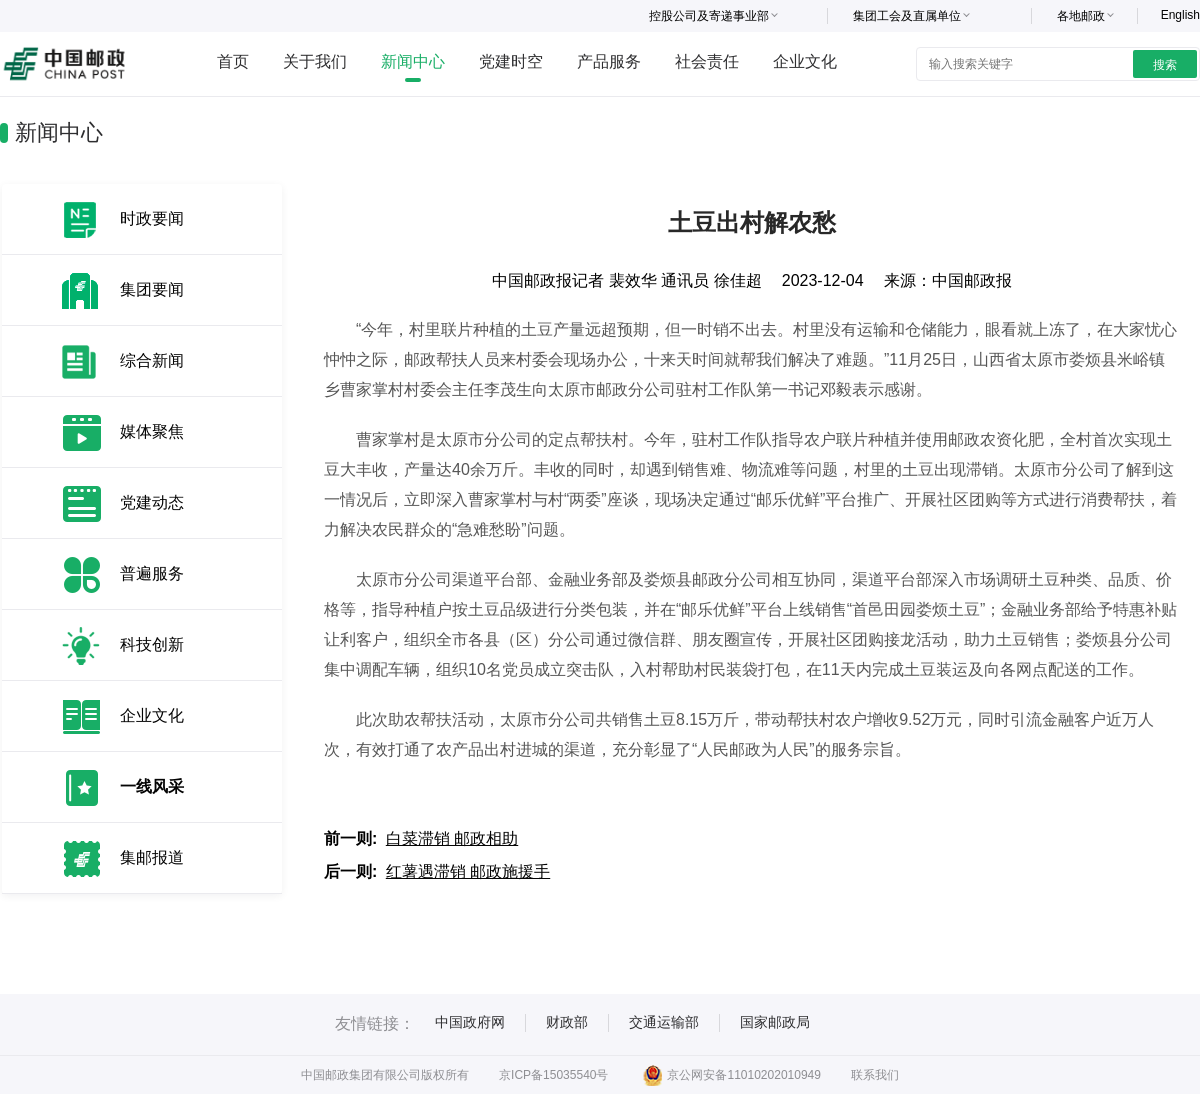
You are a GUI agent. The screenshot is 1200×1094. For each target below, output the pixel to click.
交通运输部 (664, 1022)
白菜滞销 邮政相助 (452, 838)
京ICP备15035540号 (553, 1075)
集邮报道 (152, 857)
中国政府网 (470, 1022)
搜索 (1165, 65)
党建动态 (152, 502)
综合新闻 (152, 360)
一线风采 (152, 786)
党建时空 (511, 61)
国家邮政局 (775, 1022)
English (1180, 15)
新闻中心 (413, 61)
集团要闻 (152, 289)
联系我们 (875, 1075)
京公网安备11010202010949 (731, 1075)
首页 (233, 61)
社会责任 (707, 61)
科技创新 (152, 644)
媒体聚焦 (152, 431)
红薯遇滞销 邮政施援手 (468, 871)
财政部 (567, 1022)
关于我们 (315, 61)
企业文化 (805, 61)
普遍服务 (152, 573)
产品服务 (609, 61)
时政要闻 (152, 218)
